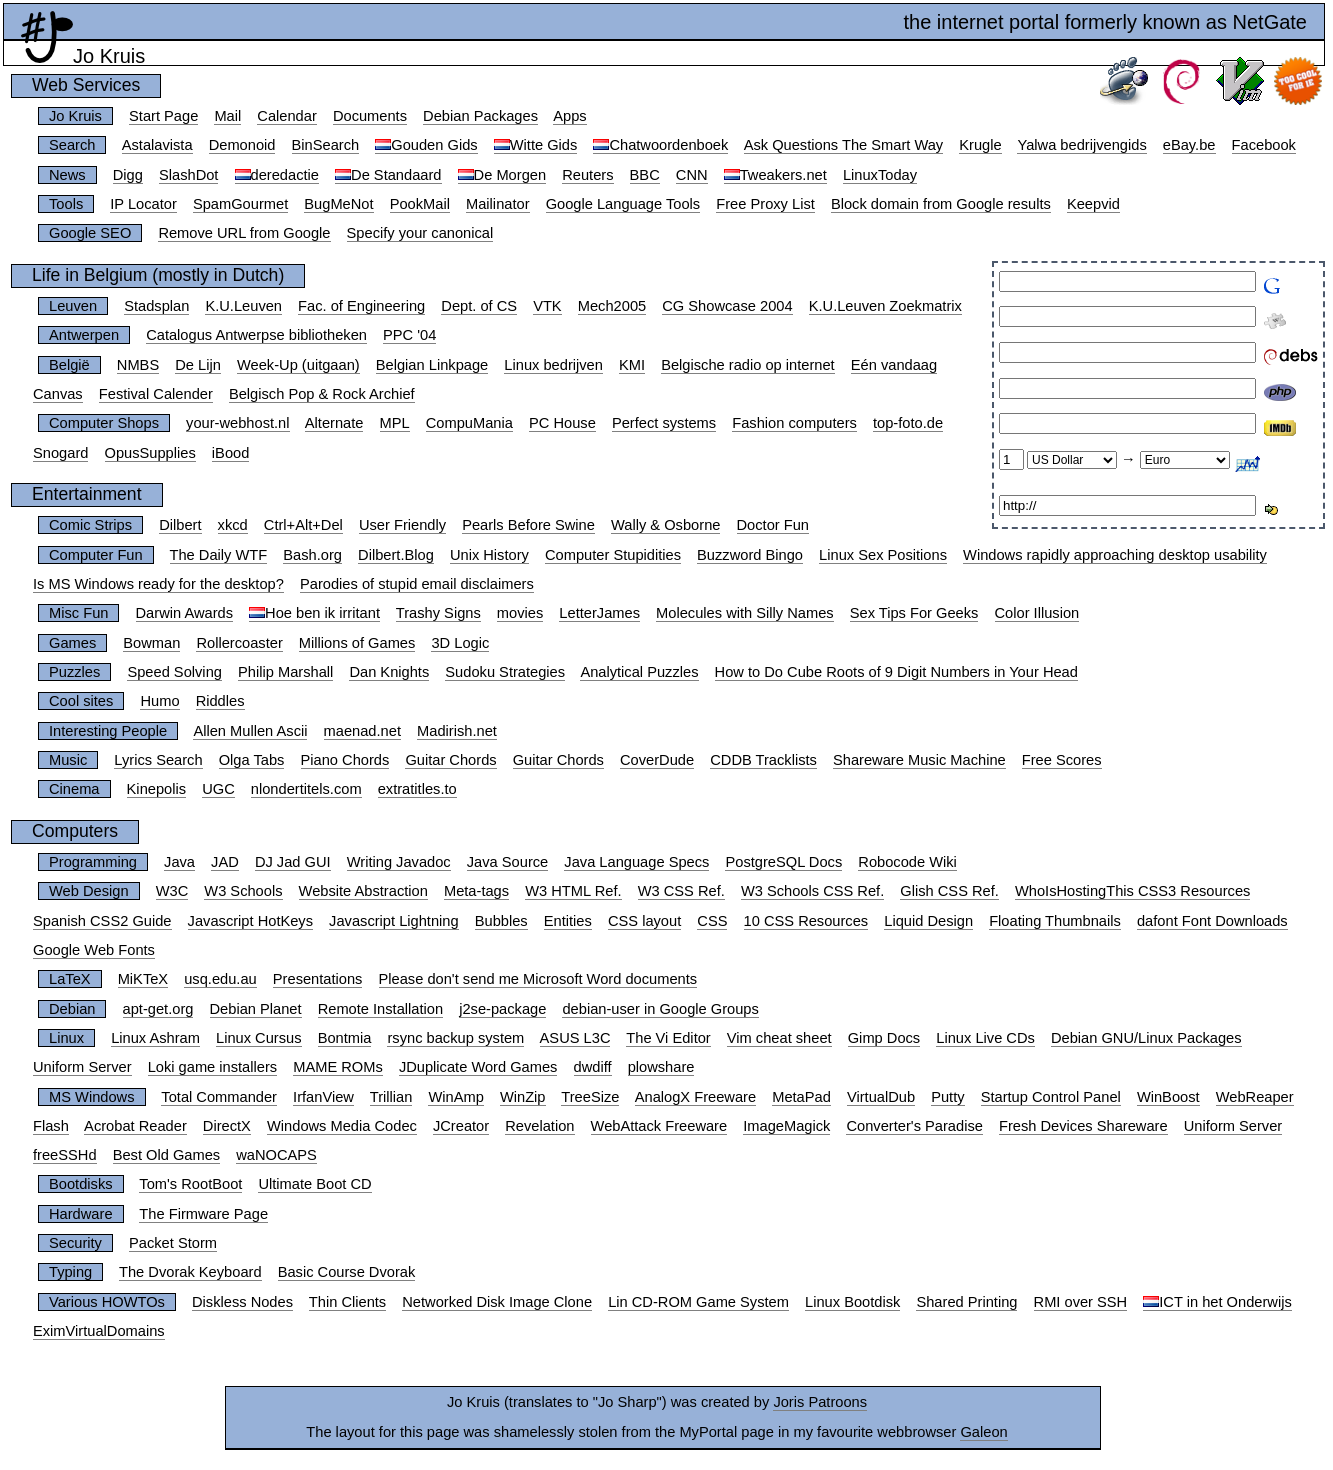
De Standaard (396, 175)
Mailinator (498, 204)
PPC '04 (409, 335)
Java (179, 862)
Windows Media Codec (342, 1126)
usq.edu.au (220, 979)
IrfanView (323, 1097)
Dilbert (180, 525)
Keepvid (1093, 204)
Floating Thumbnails (1055, 921)
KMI (632, 365)
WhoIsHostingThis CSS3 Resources (1132, 891)
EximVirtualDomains (99, 1331)
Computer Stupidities (613, 555)
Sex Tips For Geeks (914, 613)
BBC (645, 175)
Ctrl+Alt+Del (303, 525)
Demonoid (242, 145)
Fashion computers (794, 423)
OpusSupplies (150, 453)
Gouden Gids (434, 145)
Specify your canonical (420, 233)
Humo (159, 701)
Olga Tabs (252, 760)
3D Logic (460, 643)
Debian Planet (256, 1009)
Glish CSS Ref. (949, 891)
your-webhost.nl (237, 423)
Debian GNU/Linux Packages (1146, 1038)
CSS (712, 921)
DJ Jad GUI (293, 862)
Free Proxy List (765, 204)
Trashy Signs (438, 613)
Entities (568, 921)
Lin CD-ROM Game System (698, 1302)
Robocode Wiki (907, 862)
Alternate (334, 423)
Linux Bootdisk (852, 1302)
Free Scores (1062, 760)
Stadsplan (156, 306)
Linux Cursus (259, 1038)
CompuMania (469, 423)
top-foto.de (908, 423)
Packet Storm (173, 1243)
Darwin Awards (184, 613)
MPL (395, 423)
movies (520, 613)
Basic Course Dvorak (347, 1272)
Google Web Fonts (94, 950)
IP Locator (143, 204)
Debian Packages (480, 116)
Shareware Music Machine (919, 760)
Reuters (587, 175)
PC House (562, 423)
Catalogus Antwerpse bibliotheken (256, 335)
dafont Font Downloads (1212, 921)
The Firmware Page (203, 1214)
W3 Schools (243, 891)
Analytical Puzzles (639, 672)
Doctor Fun (773, 525)
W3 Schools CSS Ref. (812, 891)
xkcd (233, 525)
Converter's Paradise (914, 1126)
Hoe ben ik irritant (322, 613)
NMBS (138, 365)
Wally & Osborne (665, 525)
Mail (227, 116)
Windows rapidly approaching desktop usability (1115, 555)
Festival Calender (156, 394)
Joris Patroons (820, 1402)
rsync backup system (455, 1038)
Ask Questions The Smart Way (844, 145)
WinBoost (1168, 1097)
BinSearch (326, 145)
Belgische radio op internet (748, 365)
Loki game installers (213, 1067)
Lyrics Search (158, 760)
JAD (225, 862)
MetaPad (801, 1097)
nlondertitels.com (306, 789)
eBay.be (1189, 145)
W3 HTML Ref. (573, 891)
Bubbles (501, 921)
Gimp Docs (884, 1038)
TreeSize (590, 1097)
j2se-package (502, 1009)
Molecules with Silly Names (745, 613)
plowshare (661, 1067)
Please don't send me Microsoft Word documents (538, 979)
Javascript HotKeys (250, 921)
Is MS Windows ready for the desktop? (158, 584)
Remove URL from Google (244, 233)
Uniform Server (82, 1067)
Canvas (58, 394)
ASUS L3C (575, 1038)
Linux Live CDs (985, 1038)
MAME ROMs (338, 1067)
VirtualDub (881, 1097)
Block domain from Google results (941, 204)
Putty (947, 1097)
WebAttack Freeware (659, 1126)
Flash (51, 1126)
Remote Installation (380, 1009)
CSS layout (644, 921)
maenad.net (362, 731)
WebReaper (1255, 1097)
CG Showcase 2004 (727, 306)
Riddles (220, 701)
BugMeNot (338, 204)
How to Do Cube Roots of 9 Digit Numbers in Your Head (896, 672)
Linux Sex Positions (883, 555)
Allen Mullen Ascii (250, 731)
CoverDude (657, 760)
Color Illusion (1037, 613)
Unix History (489, 555)
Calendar (286, 116)
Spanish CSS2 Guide (102, 921)
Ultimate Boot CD (314, 1184)
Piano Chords (345, 760)
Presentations (318, 979)
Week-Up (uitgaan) (298, 365)
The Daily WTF (219, 555)
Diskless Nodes (242, 1302)
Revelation (539, 1126)
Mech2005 (612, 306)
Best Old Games (167, 1155)
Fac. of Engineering (361, 306)
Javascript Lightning (394, 921)
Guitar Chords (450, 760)
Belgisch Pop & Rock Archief (322, 394)
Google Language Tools (623, 204)
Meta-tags (476, 891)
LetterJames (599, 613)
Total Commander (219, 1097)
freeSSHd (65, 1155)
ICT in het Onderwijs (1225, 1302)
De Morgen (510, 175)
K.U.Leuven (243, 306)
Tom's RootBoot (190, 1184)
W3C (172, 891)
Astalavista (157, 145)
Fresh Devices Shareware (1083, 1126)
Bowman (151, 643)
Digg (128, 175)
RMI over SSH (1081, 1302)
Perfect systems (664, 423)
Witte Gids (544, 145)
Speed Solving (174, 672)
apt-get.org (158, 1009)
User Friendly (402, 525)
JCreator (461, 1126)
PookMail (420, 204)
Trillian (391, 1097)
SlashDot (188, 175)
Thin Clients (347, 1302)
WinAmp (455, 1097)
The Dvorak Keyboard (190, 1272)
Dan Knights (389, 672)
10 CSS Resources (806, 921)
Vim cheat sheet (779, 1038)
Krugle (980, 145)
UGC (218, 789)
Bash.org (312, 555)
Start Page (163, 116)
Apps (569, 116)
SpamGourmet (240, 204)
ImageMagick (786, 1126)
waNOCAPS (276, 1155)
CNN (692, 175)
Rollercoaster (239, 643)
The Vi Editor (668, 1038)
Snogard (60, 453)
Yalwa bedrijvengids (1081, 145)
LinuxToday (880, 175)
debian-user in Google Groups (660, 1009)
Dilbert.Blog (396, 555)
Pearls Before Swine (528, 525)
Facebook (1264, 145)
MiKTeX (143, 979)
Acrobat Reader (135, 1126)
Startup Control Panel (1051, 1097)
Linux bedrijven (553, 365)
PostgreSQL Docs (783, 862)
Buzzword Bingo (750, 555)
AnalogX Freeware (695, 1097)
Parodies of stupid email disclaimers (417, 584)
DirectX (227, 1126)
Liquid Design (928, 921)
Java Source (507, 862)
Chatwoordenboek (668, 145)
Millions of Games (357, 643)
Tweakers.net (783, 175)
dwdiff (593, 1067)
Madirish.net (457, 731)
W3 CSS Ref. (681, 891)
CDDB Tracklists (763, 760)
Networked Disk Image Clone (497, 1302)
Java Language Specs (636, 862)
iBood (231, 453)
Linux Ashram (155, 1038)
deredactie (285, 175)
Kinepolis (156, 789)
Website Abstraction (363, 891)
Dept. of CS (479, 306)
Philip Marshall (285, 672)
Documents (370, 116)
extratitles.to (417, 789)
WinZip (523, 1097)
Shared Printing (966, 1302)
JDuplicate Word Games (478, 1067)
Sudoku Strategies (505, 672)
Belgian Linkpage (432, 365)
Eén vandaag (894, 365)
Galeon (983, 1432)
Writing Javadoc (399, 862)
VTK (547, 306)
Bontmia (345, 1038)
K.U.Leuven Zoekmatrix (885, 306)
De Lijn (198, 365)
